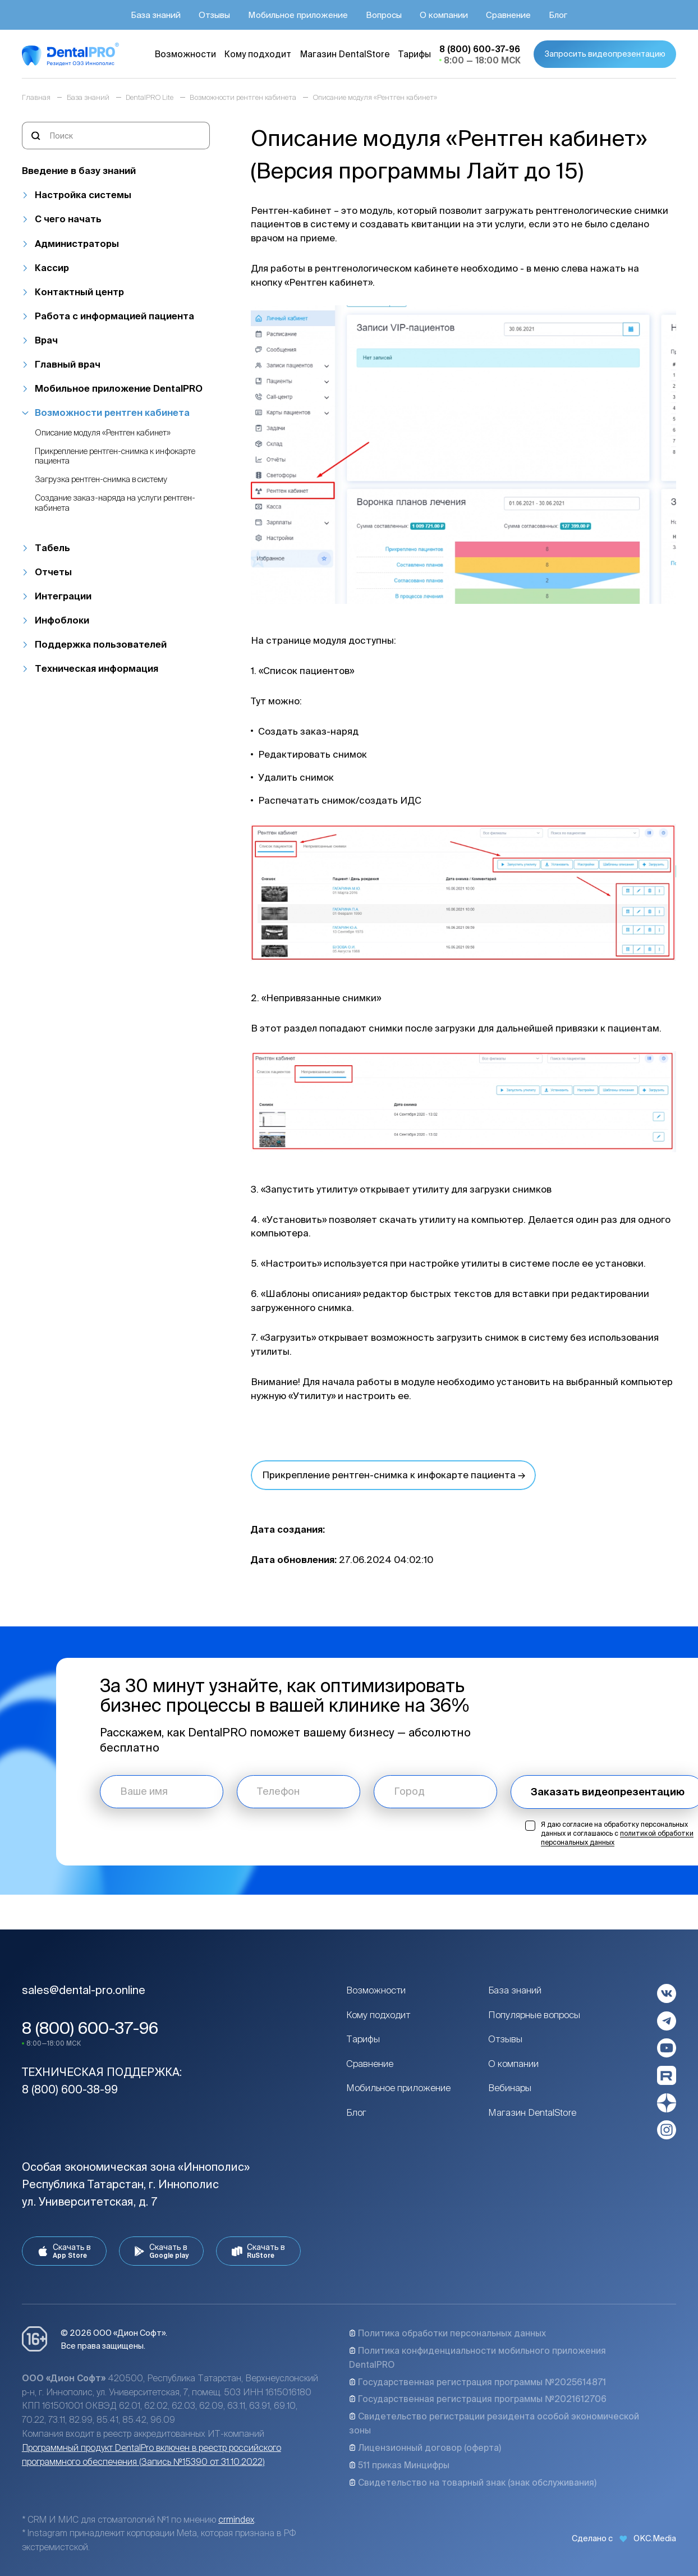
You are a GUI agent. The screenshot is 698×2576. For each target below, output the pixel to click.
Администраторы (77, 244)
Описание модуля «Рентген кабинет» (103, 432)
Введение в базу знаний (79, 171)
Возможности (376, 1990)
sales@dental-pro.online (83, 1990)
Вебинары (509, 2088)
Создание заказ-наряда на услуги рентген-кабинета (115, 502)
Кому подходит (378, 2015)
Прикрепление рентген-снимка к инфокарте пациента (115, 455)
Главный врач (67, 364)
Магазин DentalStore (532, 2112)
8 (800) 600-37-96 (90, 2028)
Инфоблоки (62, 620)
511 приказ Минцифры (399, 2465)
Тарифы (363, 2039)
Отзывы (505, 2039)
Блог (356, 2112)
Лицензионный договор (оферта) (425, 2447)
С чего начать (68, 219)
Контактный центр (79, 292)
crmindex (236, 2519)
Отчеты (53, 572)
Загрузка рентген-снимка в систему (101, 479)
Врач (46, 340)
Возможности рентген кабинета (112, 412)
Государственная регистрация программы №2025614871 (477, 2382)
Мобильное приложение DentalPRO (119, 388)
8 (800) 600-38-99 (70, 2089)
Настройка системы (83, 195)
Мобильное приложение (398, 2088)
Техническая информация (96, 668)
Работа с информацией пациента (114, 316)
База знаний (514, 1990)
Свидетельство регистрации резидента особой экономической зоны (494, 2423)
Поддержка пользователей (101, 644)
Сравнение (369, 2064)
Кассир (52, 268)
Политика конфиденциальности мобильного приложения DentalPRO (477, 2357)
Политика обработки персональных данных (447, 2333)
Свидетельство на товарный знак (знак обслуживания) (472, 2482)
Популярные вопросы (534, 2015)
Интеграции (63, 596)
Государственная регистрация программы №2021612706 (478, 2399)
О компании (513, 2064)
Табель (52, 548)
